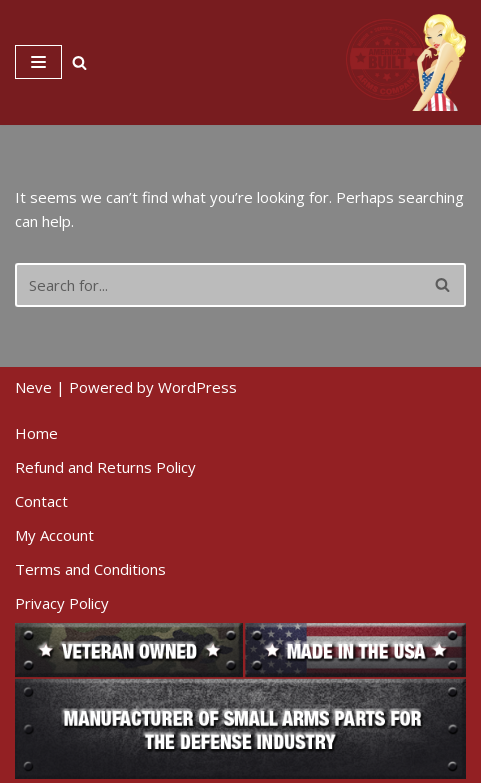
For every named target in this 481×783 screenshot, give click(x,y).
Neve (33, 387)
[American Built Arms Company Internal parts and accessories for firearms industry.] (406, 62)
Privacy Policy (62, 603)
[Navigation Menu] (38, 62)
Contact (41, 501)
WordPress (197, 387)
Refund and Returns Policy (105, 467)
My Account (54, 535)
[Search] (79, 62)
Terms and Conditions (90, 569)
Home (36, 433)
